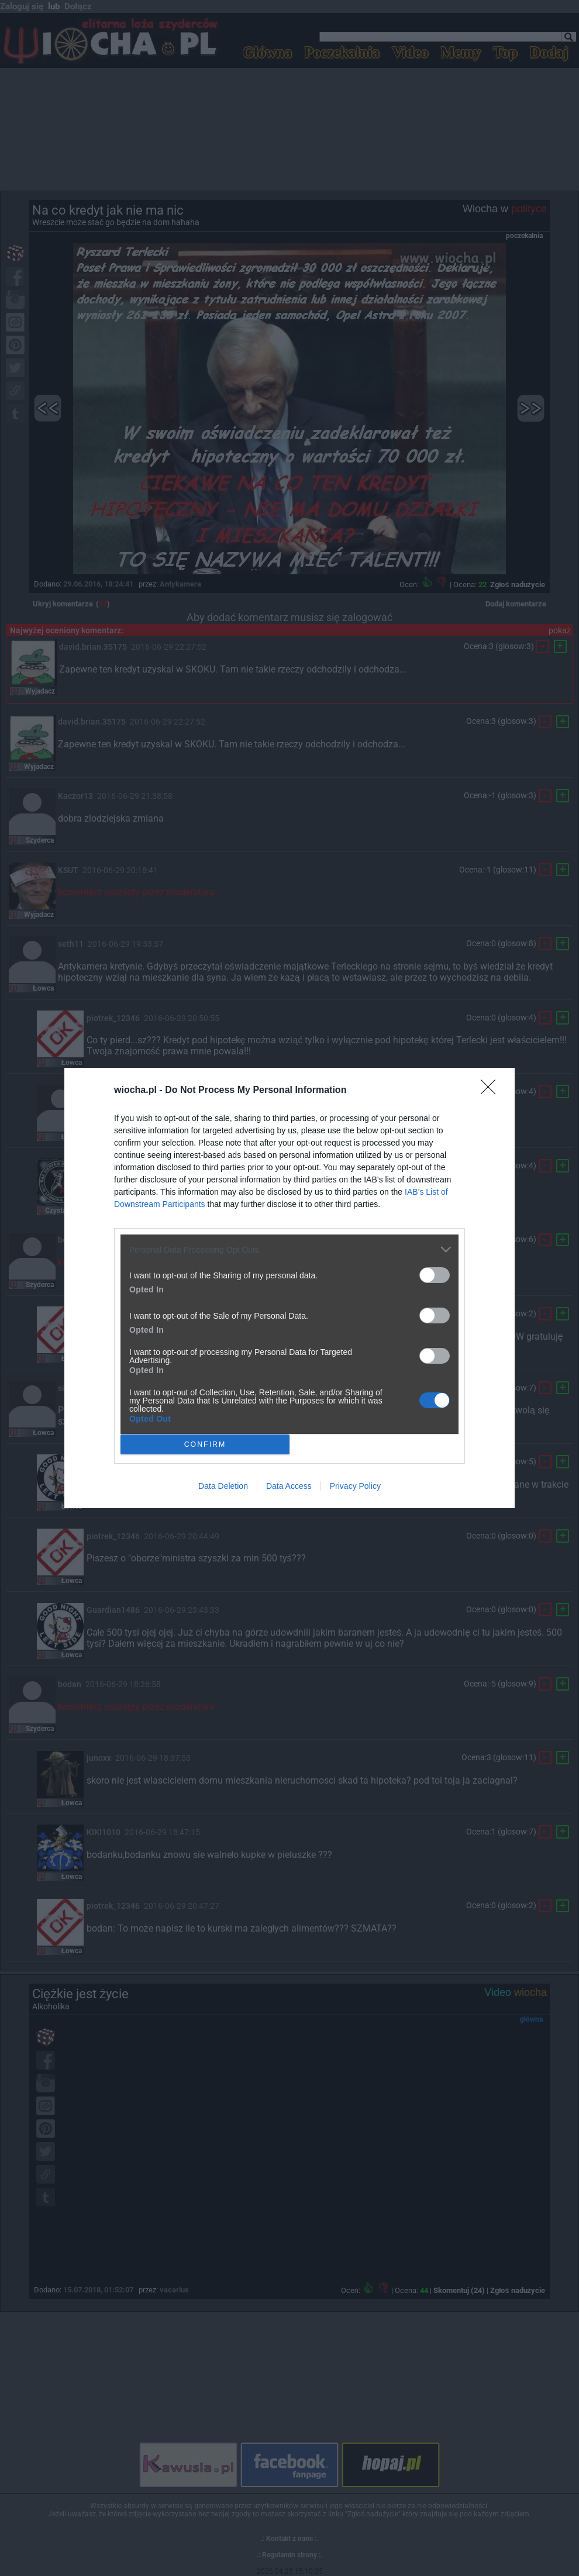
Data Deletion (223, 1486)
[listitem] (289, 1249)
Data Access (289, 1486)
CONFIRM (205, 1444)
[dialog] (289, 1288)
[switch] (434, 1275)
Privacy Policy (355, 1486)
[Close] (492, 1091)
